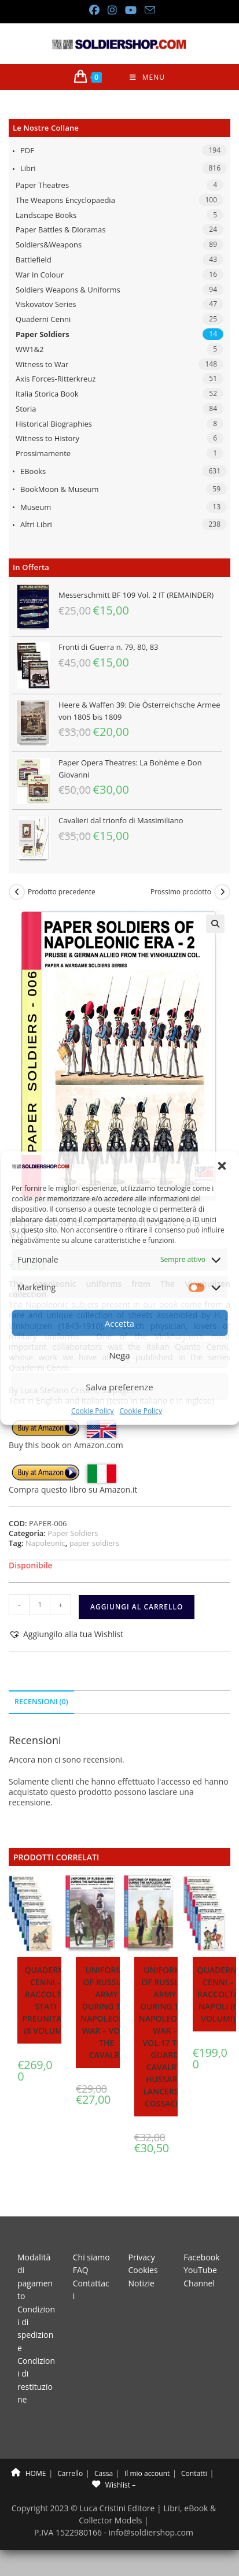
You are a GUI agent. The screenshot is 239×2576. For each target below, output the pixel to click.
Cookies (143, 2269)
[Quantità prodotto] (40, 1604)
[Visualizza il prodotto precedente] (17, 892)
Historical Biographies (54, 424)
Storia (26, 409)
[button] (221, 1166)
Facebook (201, 2257)
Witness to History (47, 438)
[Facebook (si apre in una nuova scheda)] (93, 10)
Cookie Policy (92, 1411)
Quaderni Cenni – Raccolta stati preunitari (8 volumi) (45, 2000)
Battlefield (34, 259)
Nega (119, 1355)
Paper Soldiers (42, 334)
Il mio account (147, 2473)
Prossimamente (43, 453)
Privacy (141, 2257)
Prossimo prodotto (180, 892)
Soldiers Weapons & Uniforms (68, 289)
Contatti (194, 2473)
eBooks (33, 471)
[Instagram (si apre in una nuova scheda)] (111, 10)
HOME (28, 2473)
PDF (27, 150)
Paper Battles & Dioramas (60, 229)
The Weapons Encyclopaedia (65, 200)
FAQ (81, 2269)
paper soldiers (94, 1543)
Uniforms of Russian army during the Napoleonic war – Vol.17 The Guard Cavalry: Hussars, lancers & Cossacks (165, 2036)
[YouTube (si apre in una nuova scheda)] (130, 10)
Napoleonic (45, 1543)
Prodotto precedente (61, 892)
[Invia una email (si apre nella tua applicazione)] (147, 10)
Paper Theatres (42, 185)
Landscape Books (46, 215)
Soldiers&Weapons (49, 244)
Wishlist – (113, 2485)
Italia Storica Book (47, 393)
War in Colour (40, 274)
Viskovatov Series (46, 304)
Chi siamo (91, 2257)
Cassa (103, 2473)
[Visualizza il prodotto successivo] (222, 892)
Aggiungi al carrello (136, 1607)
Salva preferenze (119, 1387)
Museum (35, 507)
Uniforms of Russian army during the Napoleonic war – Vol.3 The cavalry (106, 2012)
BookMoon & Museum (59, 489)
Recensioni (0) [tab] (41, 1702)
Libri (28, 168)
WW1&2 (29, 349)
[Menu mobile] (147, 77)
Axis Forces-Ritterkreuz (55, 378)
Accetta (119, 1323)
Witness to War (42, 364)
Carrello (70, 2473)
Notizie (141, 2283)
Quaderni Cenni (43, 319)
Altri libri (36, 524)
